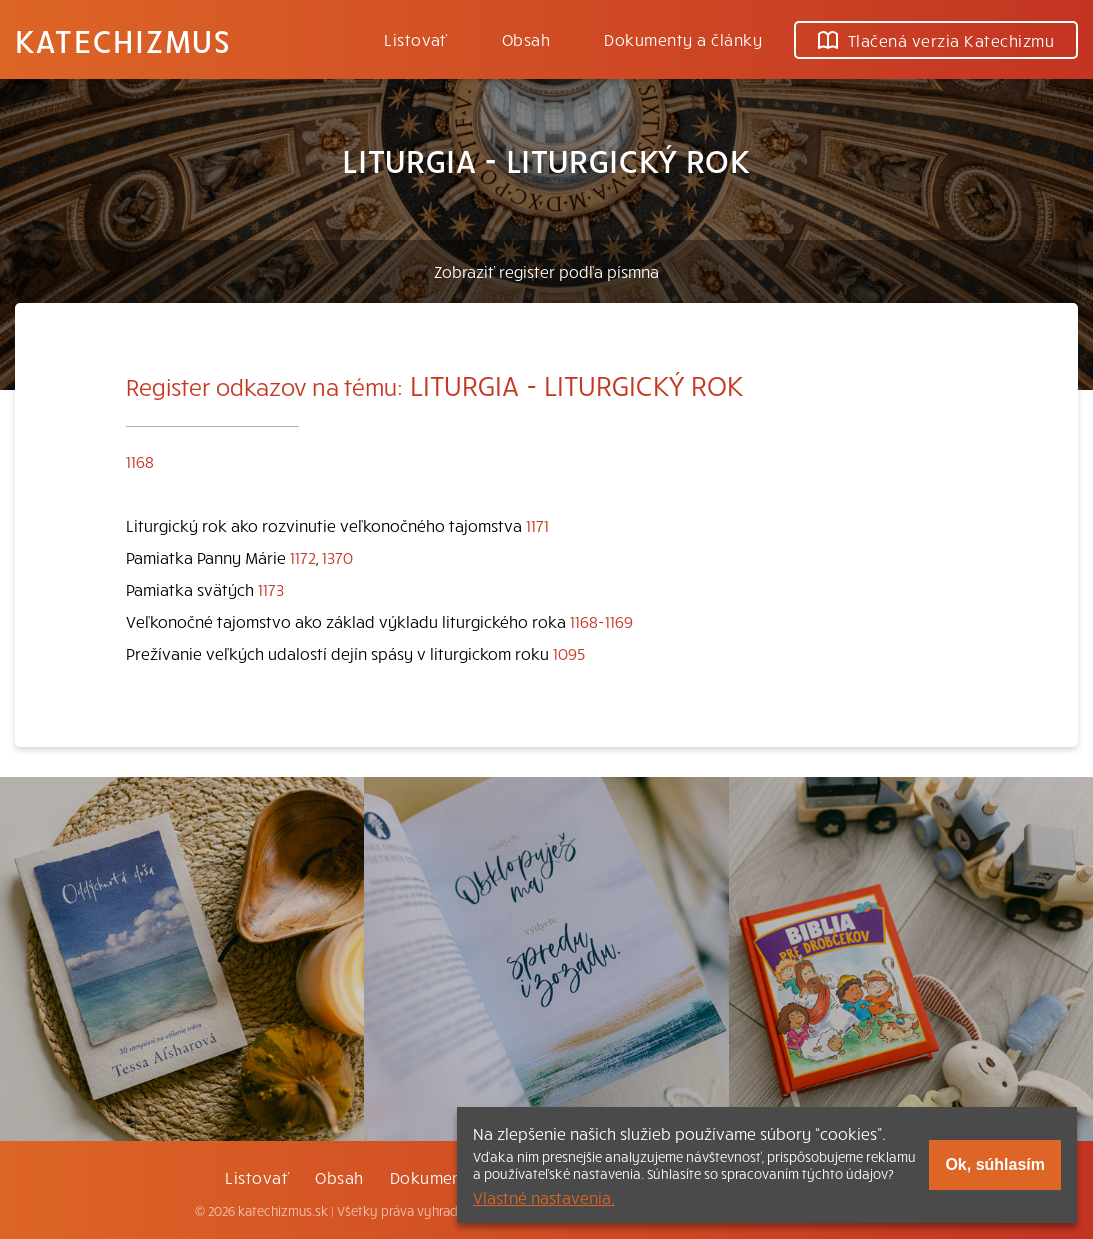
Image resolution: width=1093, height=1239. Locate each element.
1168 (140, 461)
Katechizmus (123, 40)
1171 (537, 525)
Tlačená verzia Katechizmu (936, 40)
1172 (303, 557)
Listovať (416, 39)
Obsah (526, 39)
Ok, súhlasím (995, 1164)
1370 (337, 557)
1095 (569, 653)
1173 (271, 589)
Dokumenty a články (683, 39)
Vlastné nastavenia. (544, 1197)
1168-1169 (601, 621)
